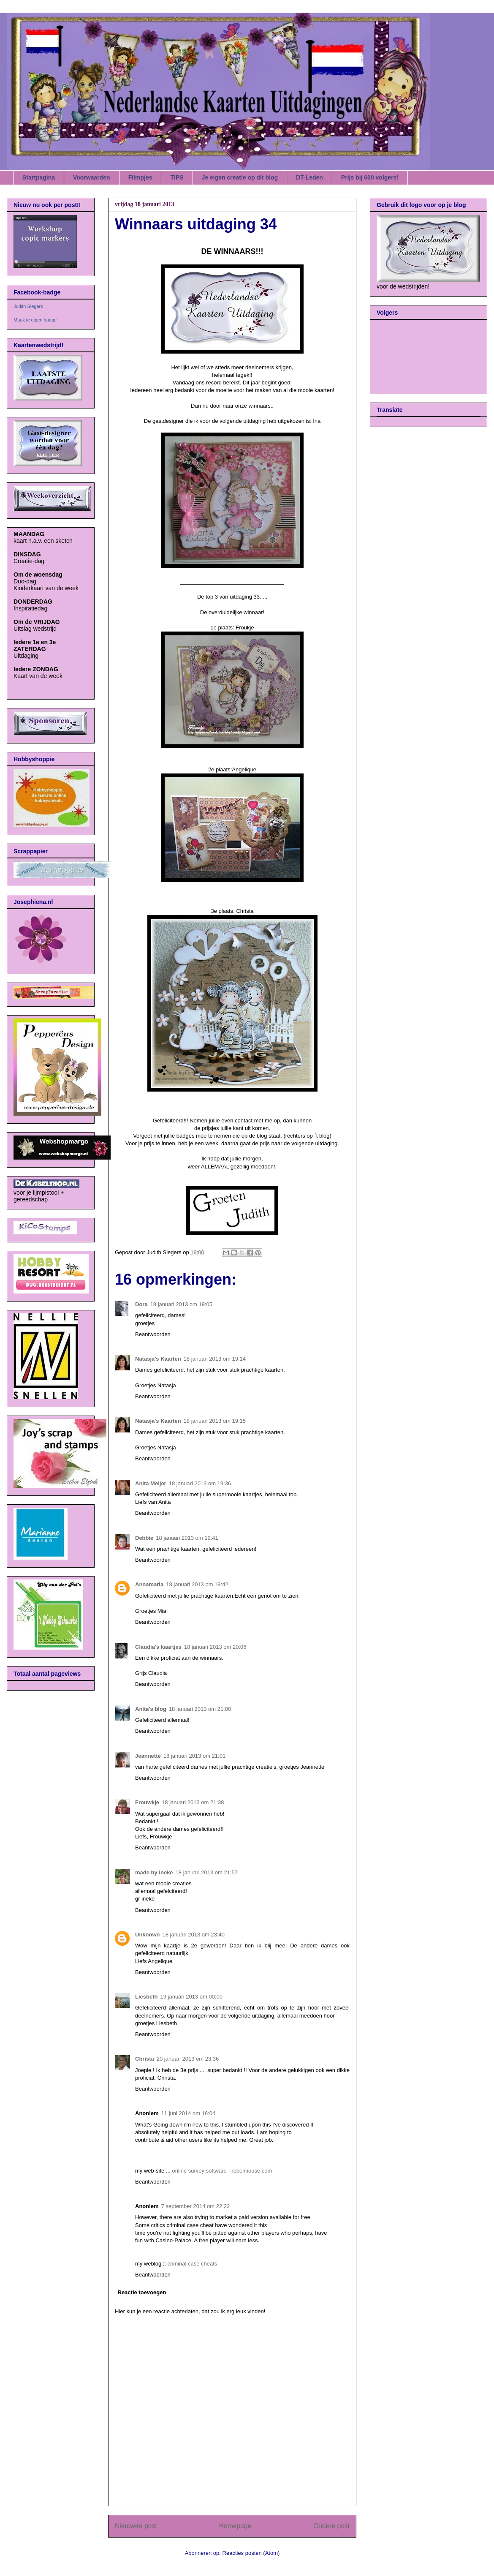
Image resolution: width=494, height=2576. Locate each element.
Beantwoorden (153, 1334)
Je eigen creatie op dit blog (240, 177)
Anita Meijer (150, 1483)
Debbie (144, 1538)
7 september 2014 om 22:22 (195, 2206)
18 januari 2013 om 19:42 (197, 1584)
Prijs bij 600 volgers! (370, 177)
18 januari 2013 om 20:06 (215, 1647)
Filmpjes (140, 177)
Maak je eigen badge (35, 319)
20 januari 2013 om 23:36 (188, 2059)
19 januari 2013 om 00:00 (191, 1996)
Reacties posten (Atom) (251, 2553)
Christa (144, 2059)
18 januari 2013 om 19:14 (215, 1359)
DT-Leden (309, 177)
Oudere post (331, 2526)
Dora (141, 1304)
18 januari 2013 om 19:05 (181, 1304)
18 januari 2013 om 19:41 (187, 1538)
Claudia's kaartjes (158, 1647)
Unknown (147, 1934)
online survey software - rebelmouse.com (222, 2171)
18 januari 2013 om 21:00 (200, 1709)
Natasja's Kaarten (158, 1359)
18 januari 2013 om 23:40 (194, 1934)
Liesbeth (146, 1996)
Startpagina (38, 177)
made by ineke (154, 1872)
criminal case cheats (192, 2263)
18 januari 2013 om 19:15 (215, 1421)
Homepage (235, 2526)
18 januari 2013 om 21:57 (207, 1872)
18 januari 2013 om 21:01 (194, 1756)
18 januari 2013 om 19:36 (200, 1483)
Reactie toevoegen (142, 2292)
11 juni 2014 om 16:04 (188, 2113)
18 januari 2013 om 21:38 (193, 1802)
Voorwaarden (91, 177)
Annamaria (149, 1584)
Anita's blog (150, 1709)
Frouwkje (147, 1802)
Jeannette (148, 1756)
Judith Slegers (28, 306)
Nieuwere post (136, 2526)
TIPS (176, 177)
